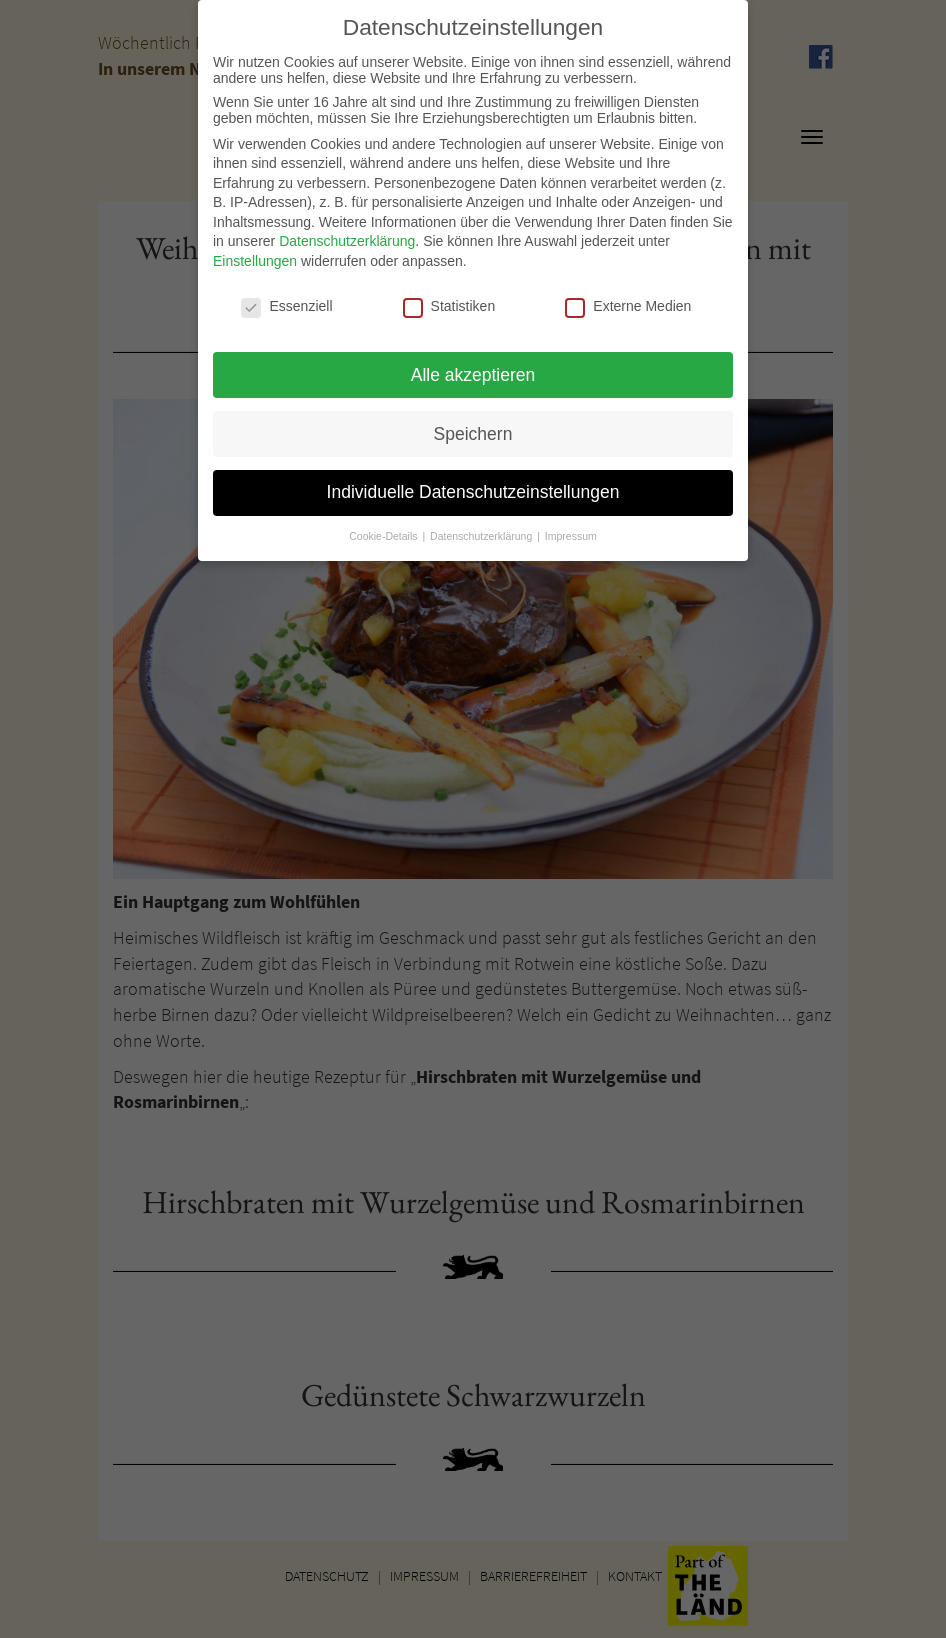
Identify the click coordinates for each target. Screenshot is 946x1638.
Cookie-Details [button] (384, 527)
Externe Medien (628, 297)
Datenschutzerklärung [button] (482, 527)
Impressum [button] (571, 527)
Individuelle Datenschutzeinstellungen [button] (473, 483)
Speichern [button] (473, 424)
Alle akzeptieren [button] (473, 365)
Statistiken (449, 297)
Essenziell (286, 297)
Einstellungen (255, 252)
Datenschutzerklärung (347, 232)
